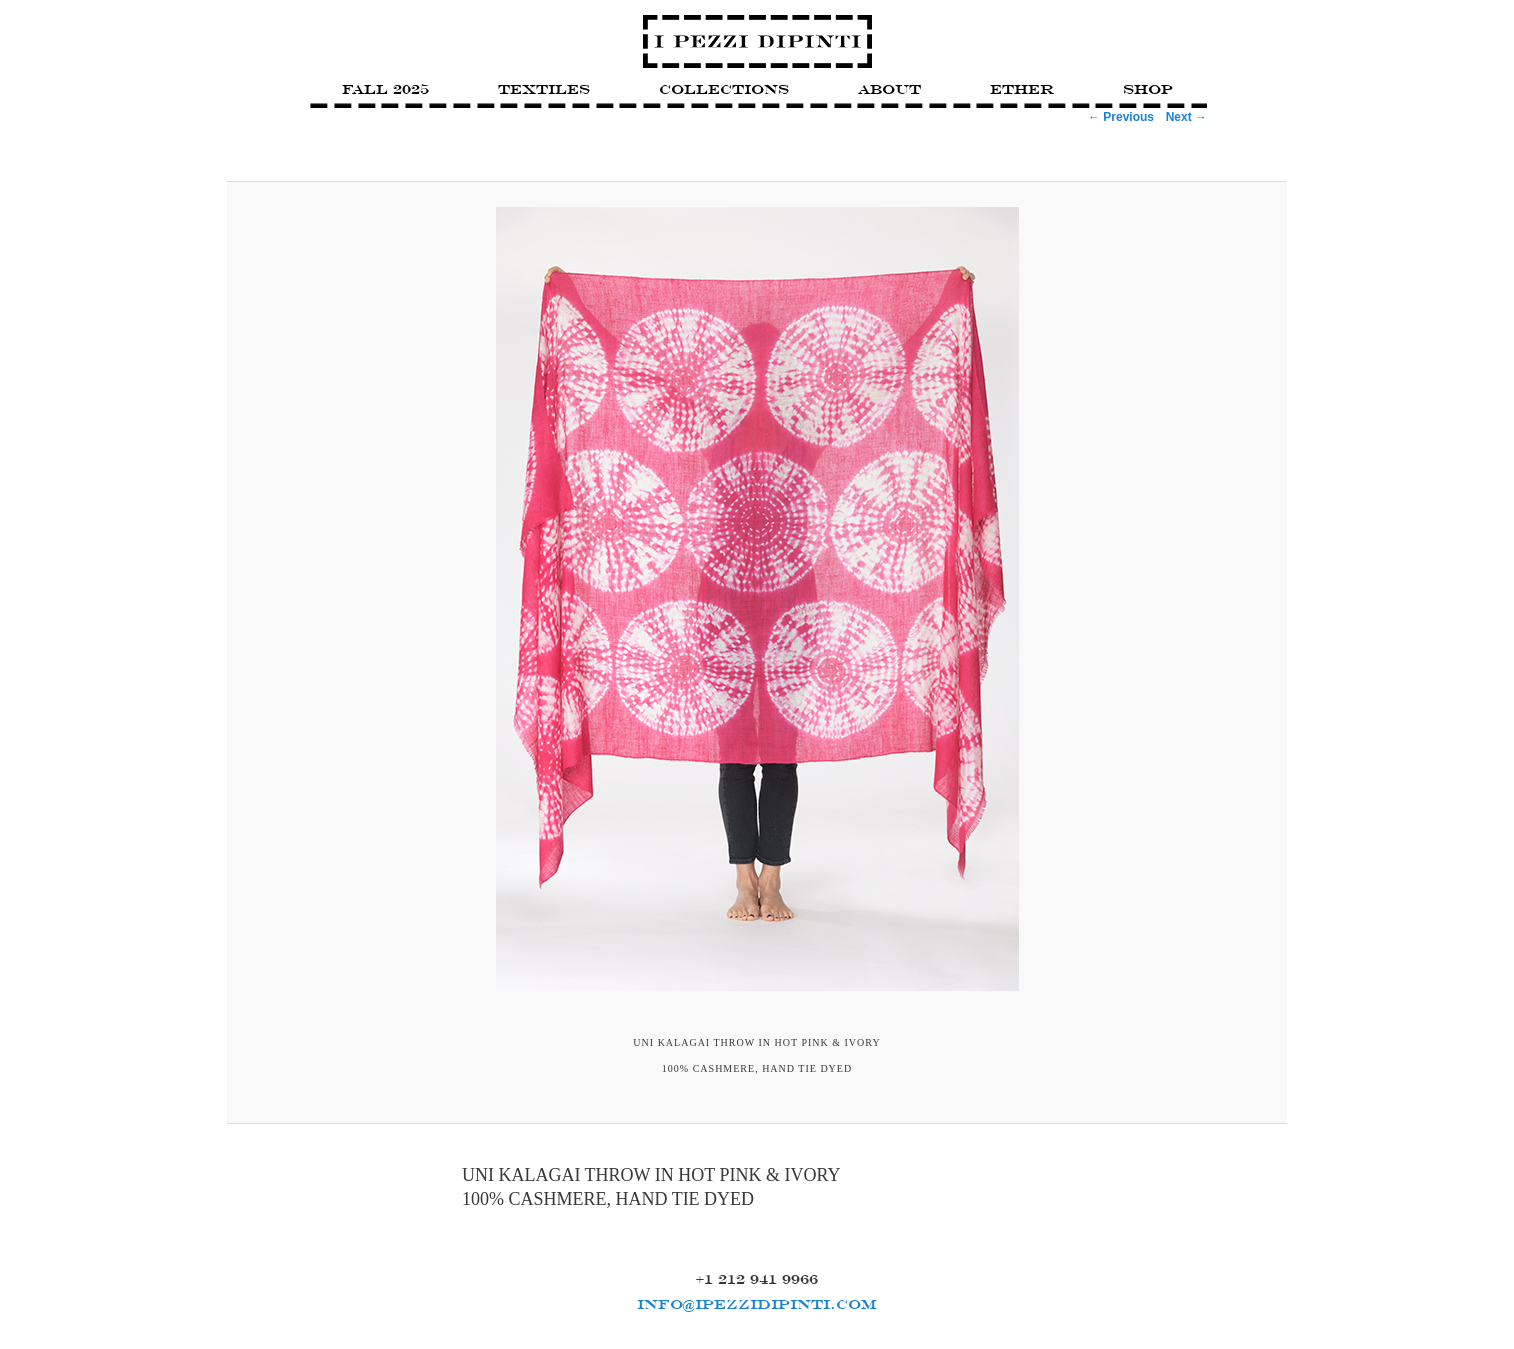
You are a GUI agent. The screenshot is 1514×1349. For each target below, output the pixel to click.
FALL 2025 (385, 89)
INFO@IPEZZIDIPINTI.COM (757, 1304)
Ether (1022, 89)
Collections (724, 89)
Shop (1148, 89)
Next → (1186, 117)
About (889, 89)
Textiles (544, 89)
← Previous (1121, 117)
